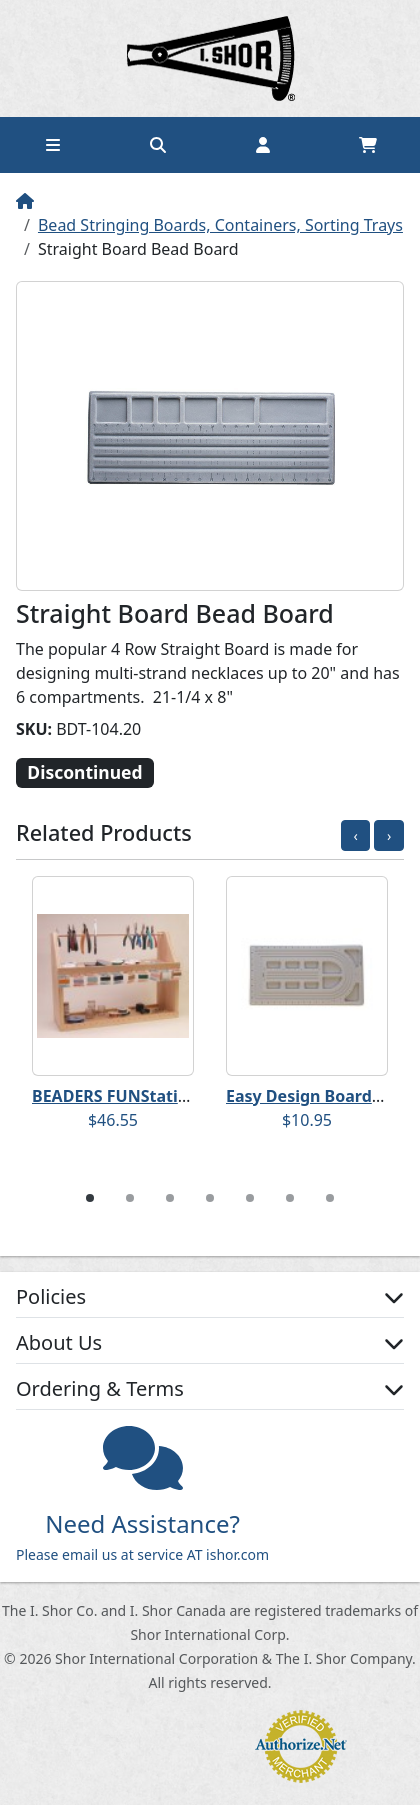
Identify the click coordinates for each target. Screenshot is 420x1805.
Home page (210, 58)
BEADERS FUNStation (115, 1096)
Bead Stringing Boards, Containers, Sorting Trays (220, 225)
